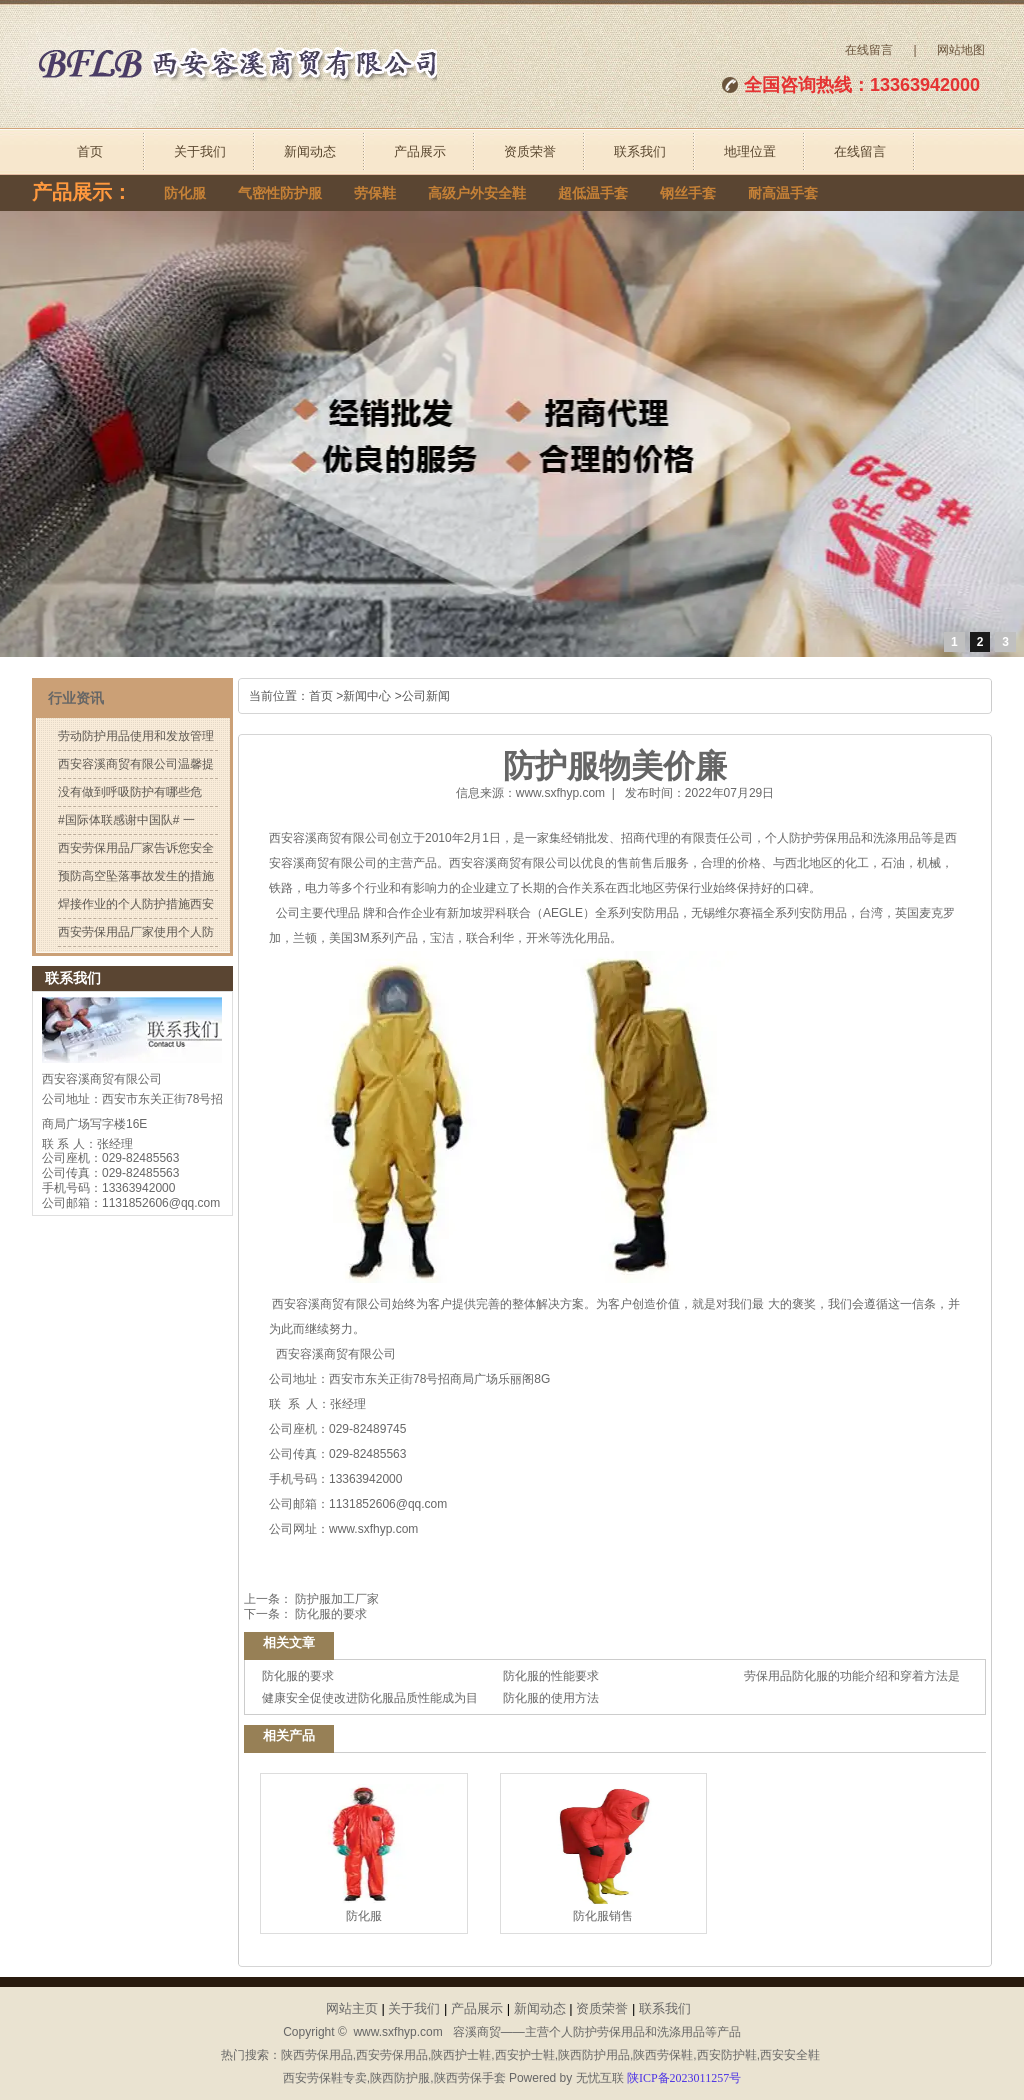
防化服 (185, 193)
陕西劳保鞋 (663, 2055)
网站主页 (352, 2008)
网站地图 (961, 50)
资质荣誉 (530, 151)
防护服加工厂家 (335, 1599)
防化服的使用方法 (551, 1698)
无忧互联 (600, 2078)
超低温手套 (593, 193)
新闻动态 (310, 151)
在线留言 (869, 50)
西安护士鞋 (525, 2055)
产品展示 (420, 151)
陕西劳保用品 (317, 2055)
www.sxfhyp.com (560, 793)
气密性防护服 (280, 193)
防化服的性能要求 (551, 1676)
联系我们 (640, 151)
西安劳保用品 (392, 2055)
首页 (90, 151)
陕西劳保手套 (470, 2078)
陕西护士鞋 (461, 2055)
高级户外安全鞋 (477, 193)
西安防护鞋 (727, 2055)
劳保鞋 (375, 193)
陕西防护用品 (594, 2055)
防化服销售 (603, 1853)
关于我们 (200, 151)
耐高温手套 (783, 193)
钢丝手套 (688, 193)
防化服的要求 (329, 1614)
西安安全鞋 (790, 2055)
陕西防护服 (400, 2078)
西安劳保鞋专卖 (325, 2078)
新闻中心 (367, 696)
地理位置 (750, 151)
